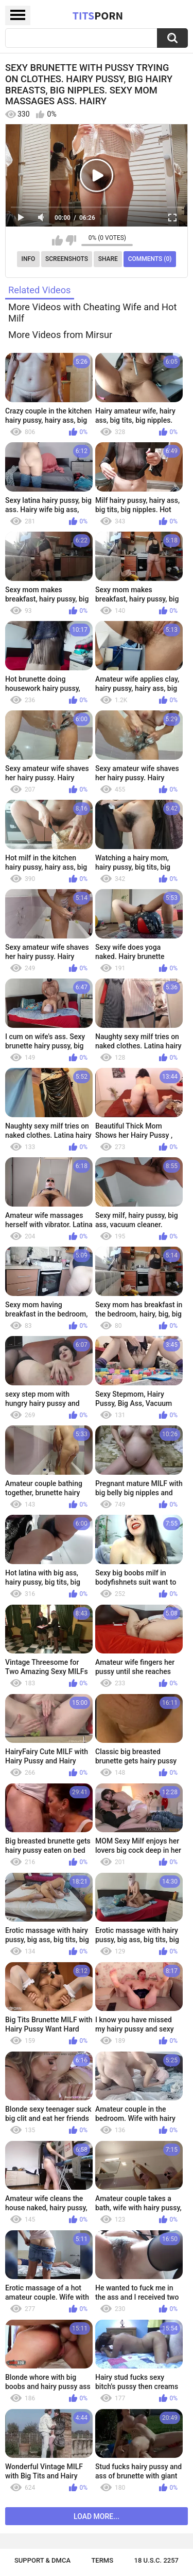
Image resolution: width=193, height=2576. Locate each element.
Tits (98, 15)
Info (29, 258)
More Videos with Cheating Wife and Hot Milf (92, 313)
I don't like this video (70, 240)
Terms (102, 2560)
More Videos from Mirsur (60, 334)
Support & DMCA (42, 2560)
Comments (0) (150, 258)
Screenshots (66, 258)
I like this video (57, 240)
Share (108, 258)
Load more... (96, 2516)
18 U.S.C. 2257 (156, 2560)
